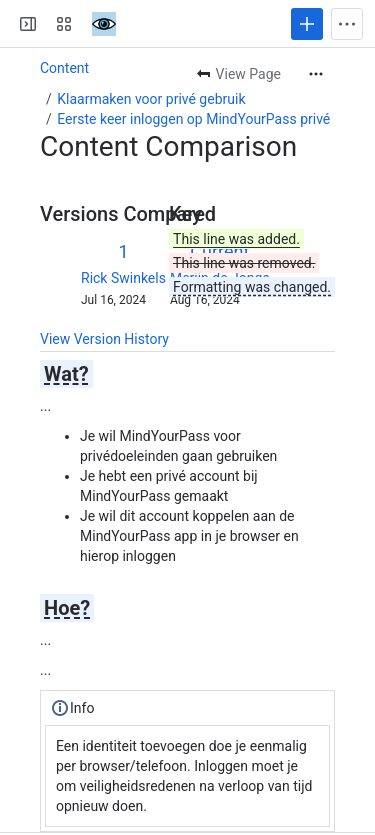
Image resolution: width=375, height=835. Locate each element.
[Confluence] (104, 24)
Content (64, 68)
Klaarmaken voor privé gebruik (151, 99)
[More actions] (316, 74)
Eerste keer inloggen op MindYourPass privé (193, 119)
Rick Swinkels (123, 278)
